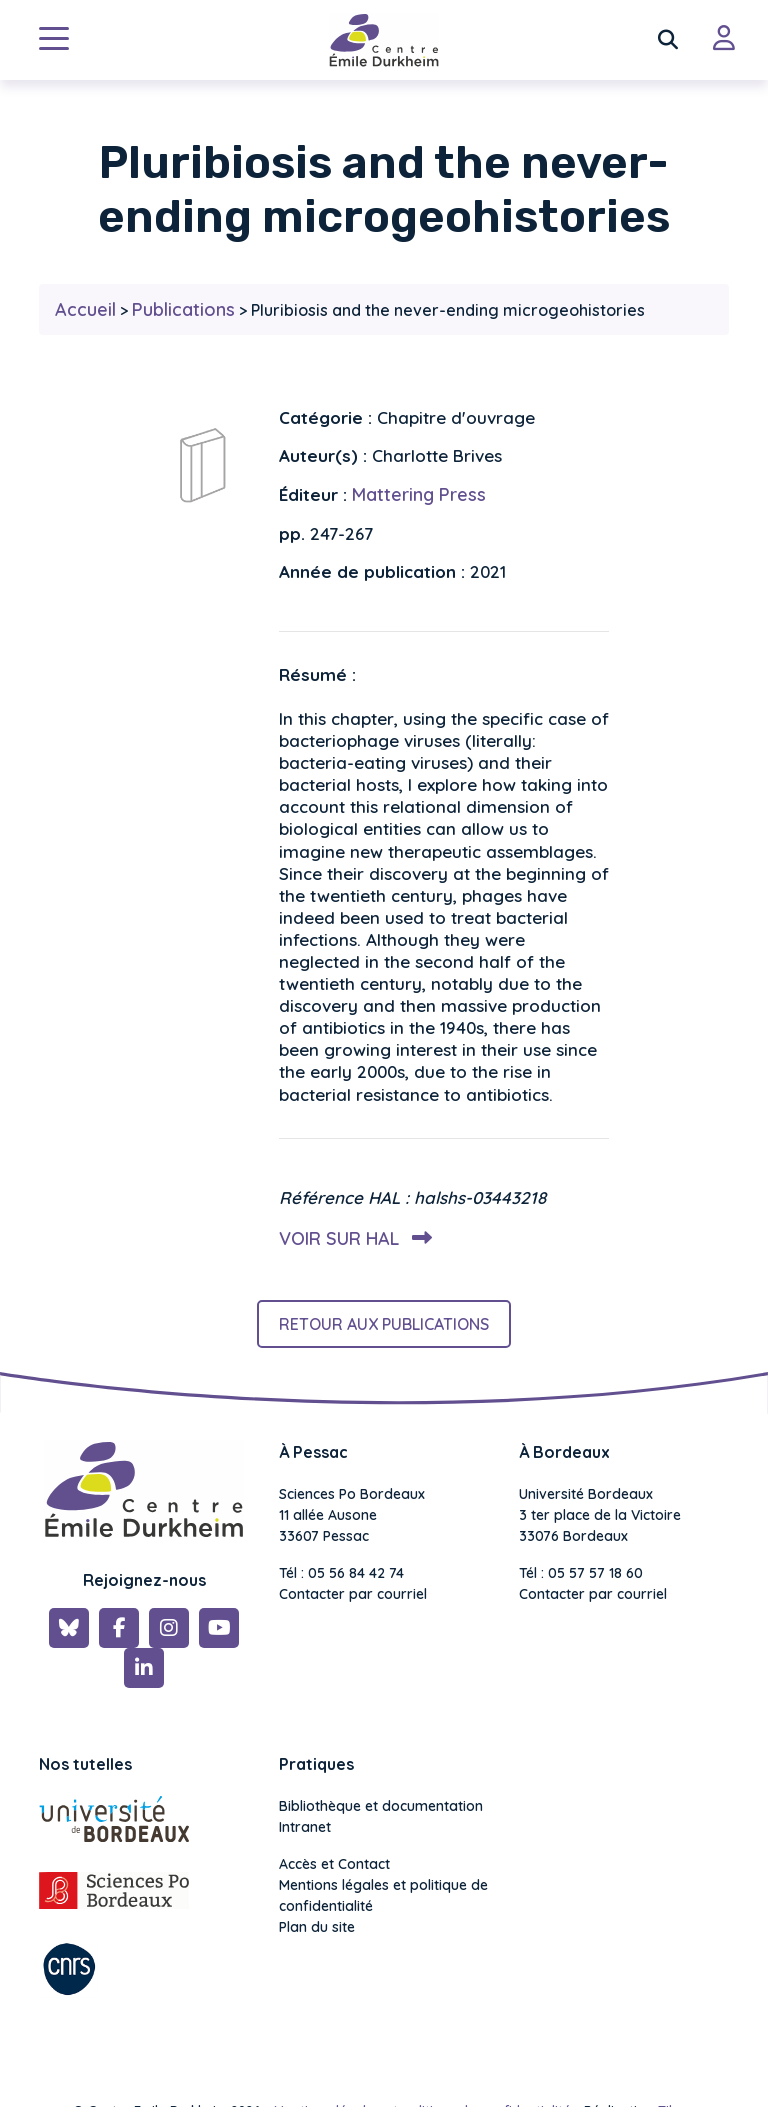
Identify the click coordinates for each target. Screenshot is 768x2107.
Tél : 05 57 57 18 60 (581, 1573)
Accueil (85, 309)
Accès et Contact (334, 1864)
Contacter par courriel (353, 1594)
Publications (183, 309)
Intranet (305, 1827)
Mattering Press (419, 494)
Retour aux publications (384, 1324)
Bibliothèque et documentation (381, 1806)
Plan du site (317, 1927)
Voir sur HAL (351, 1238)
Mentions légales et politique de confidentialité (383, 1895)
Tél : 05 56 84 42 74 (341, 1573)
